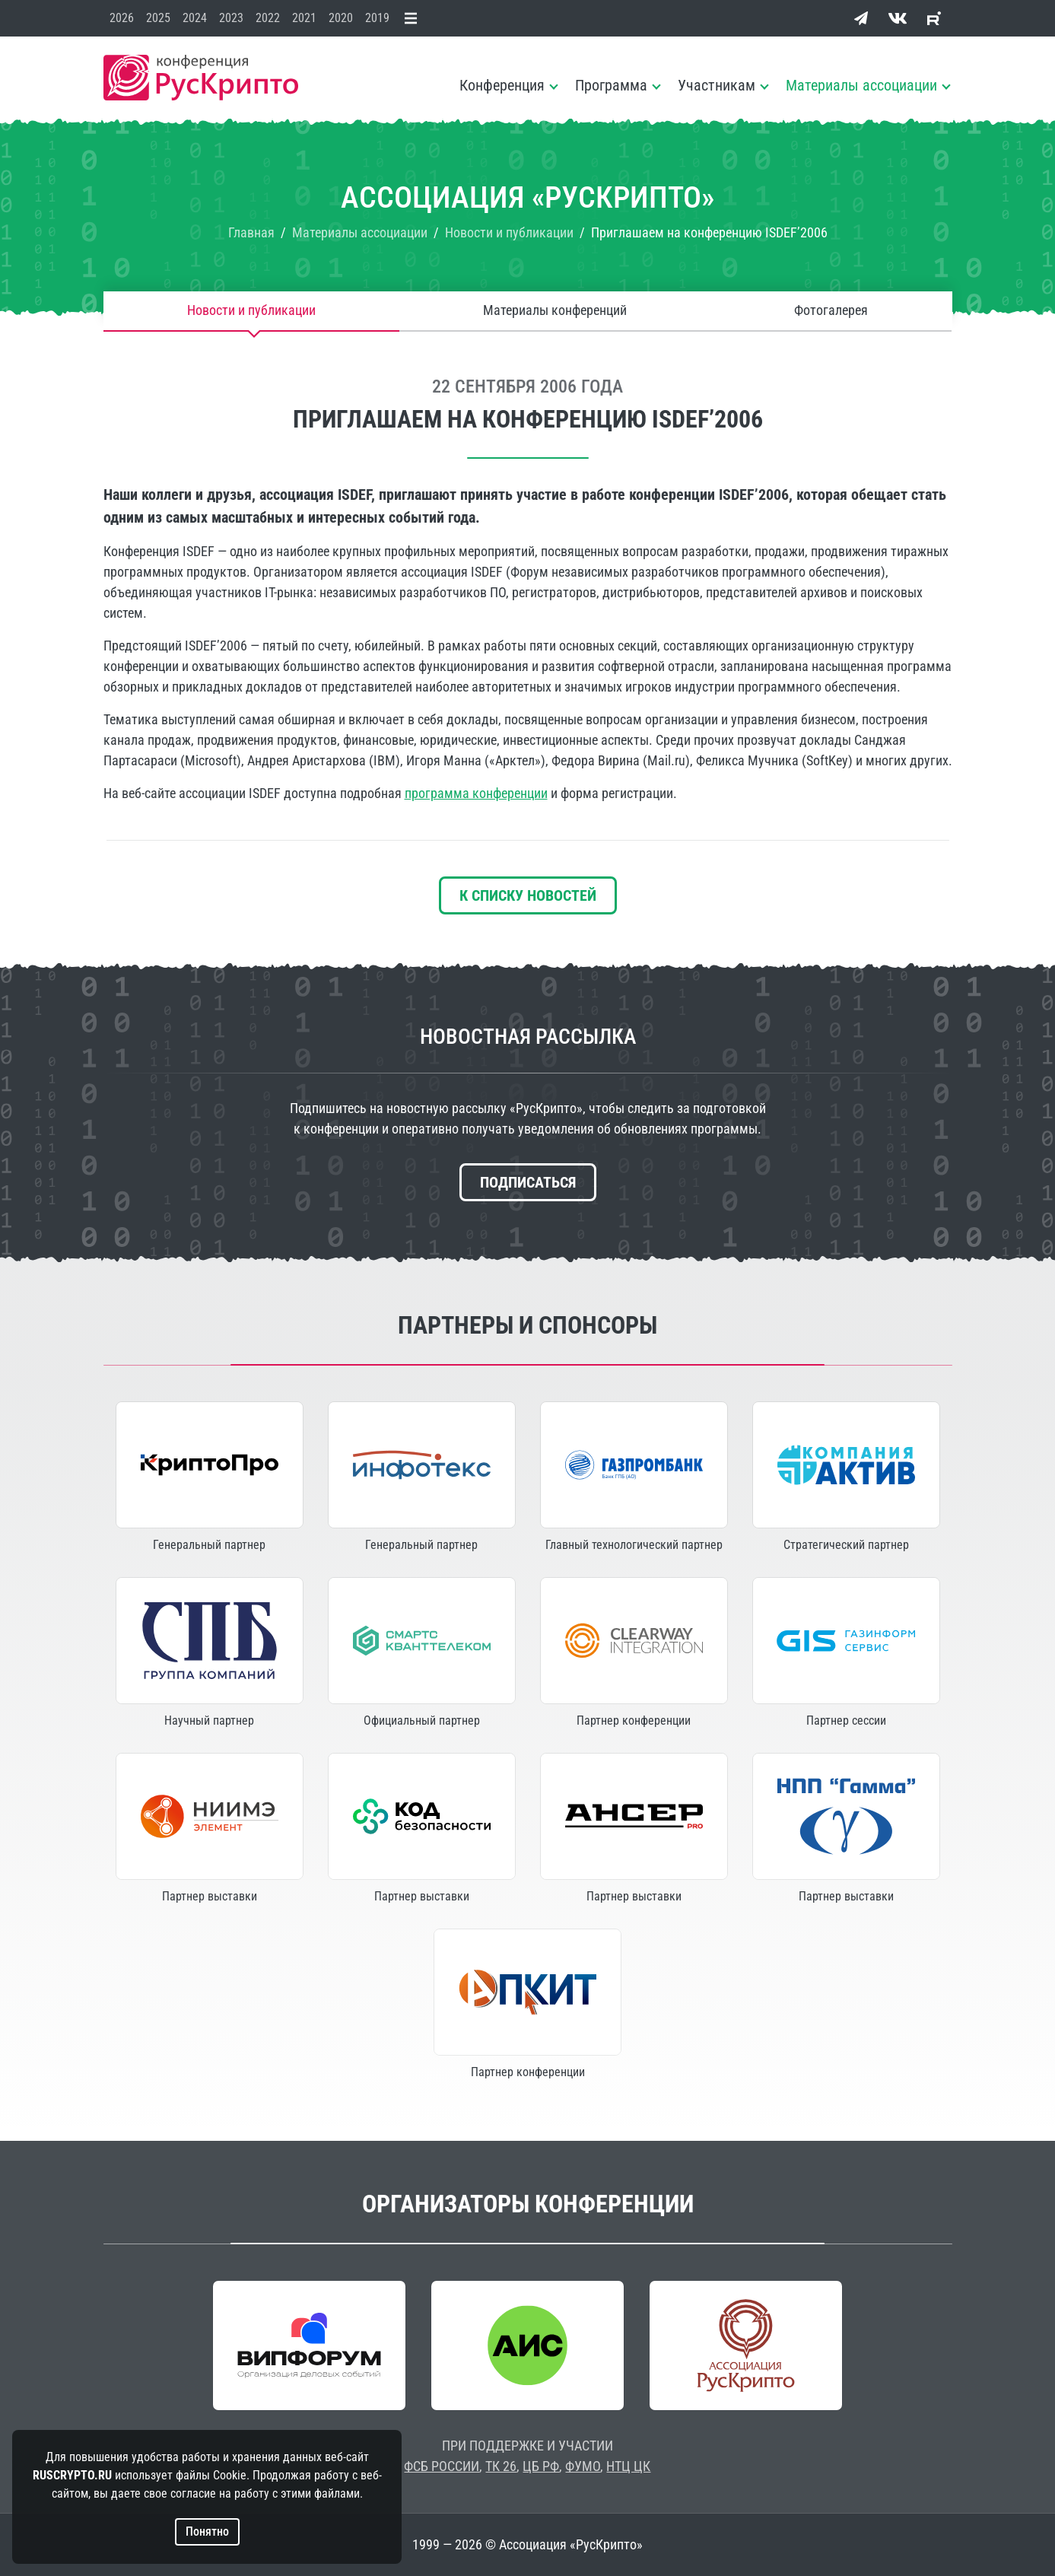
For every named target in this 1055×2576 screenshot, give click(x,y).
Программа (611, 85)
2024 (195, 18)
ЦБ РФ (541, 2466)
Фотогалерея (831, 311)
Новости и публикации (251, 311)
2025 (158, 18)
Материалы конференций (555, 311)
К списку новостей (527, 895)
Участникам (716, 85)
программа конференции (476, 793)
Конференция (502, 85)
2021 (304, 18)
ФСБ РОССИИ (441, 2466)
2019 (377, 18)
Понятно (207, 2531)
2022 (268, 18)
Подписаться (528, 1182)
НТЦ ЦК (628, 2466)
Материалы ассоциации (861, 85)
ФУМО (582, 2466)
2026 (122, 18)
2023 (231, 18)
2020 (341, 18)
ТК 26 (500, 2466)
